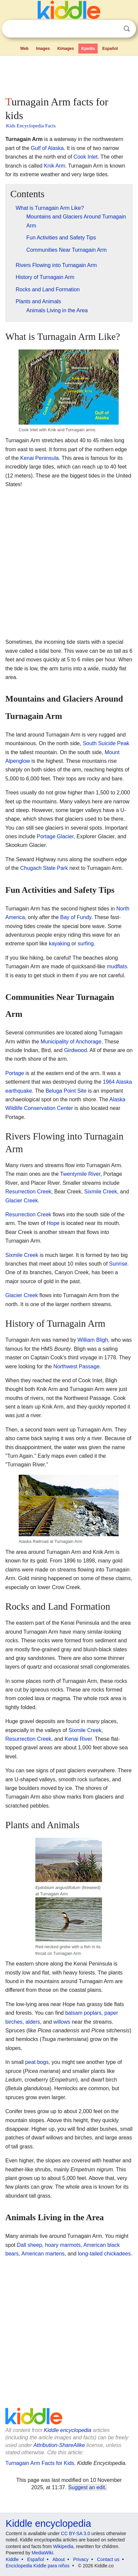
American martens (43, 2253)
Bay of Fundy (75, 917)
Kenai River (78, 1739)
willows (61, 2022)
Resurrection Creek (28, 1191)
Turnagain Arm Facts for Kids (39, 2463)
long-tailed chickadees (104, 2253)
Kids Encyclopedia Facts (31, 125)
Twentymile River (80, 1174)
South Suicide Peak (106, 743)
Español (110, 48)
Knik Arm (54, 166)
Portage (14, 1073)
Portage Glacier (55, 836)
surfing (86, 943)
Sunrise (118, 1264)
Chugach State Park (44, 868)
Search (127, 28)
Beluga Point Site (66, 1091)
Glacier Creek (21, 1200)
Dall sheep (29, 2245)
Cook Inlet (86, 157)
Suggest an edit (86, 2487)
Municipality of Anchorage (71, 1041)
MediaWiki (42, 2552)
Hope (53, 1223)
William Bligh (92, 1340)
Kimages (65, 48)
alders (32, 2022)
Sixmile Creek (100, 1191)
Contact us (108, 2559)
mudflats (117, 966)
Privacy (81, 2559)
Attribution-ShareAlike (59, 2445)
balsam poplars (83, 2013)
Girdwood (75, 1050)
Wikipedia (63, 2546)
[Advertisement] (69, 74)
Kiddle (12, 2559)
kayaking (59, 943)
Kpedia (88, 48)
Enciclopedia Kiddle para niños (37, 2565)
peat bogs (37, 2062)
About (59, 2559)
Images (43, 48)
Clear (113, 29)
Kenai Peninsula (39, 458)
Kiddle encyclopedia (67, 2430)
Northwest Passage (76, 1366)
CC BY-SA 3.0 (75, 2533)
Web (24, 48)
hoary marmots (63, 2245)
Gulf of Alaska (47, 148)
